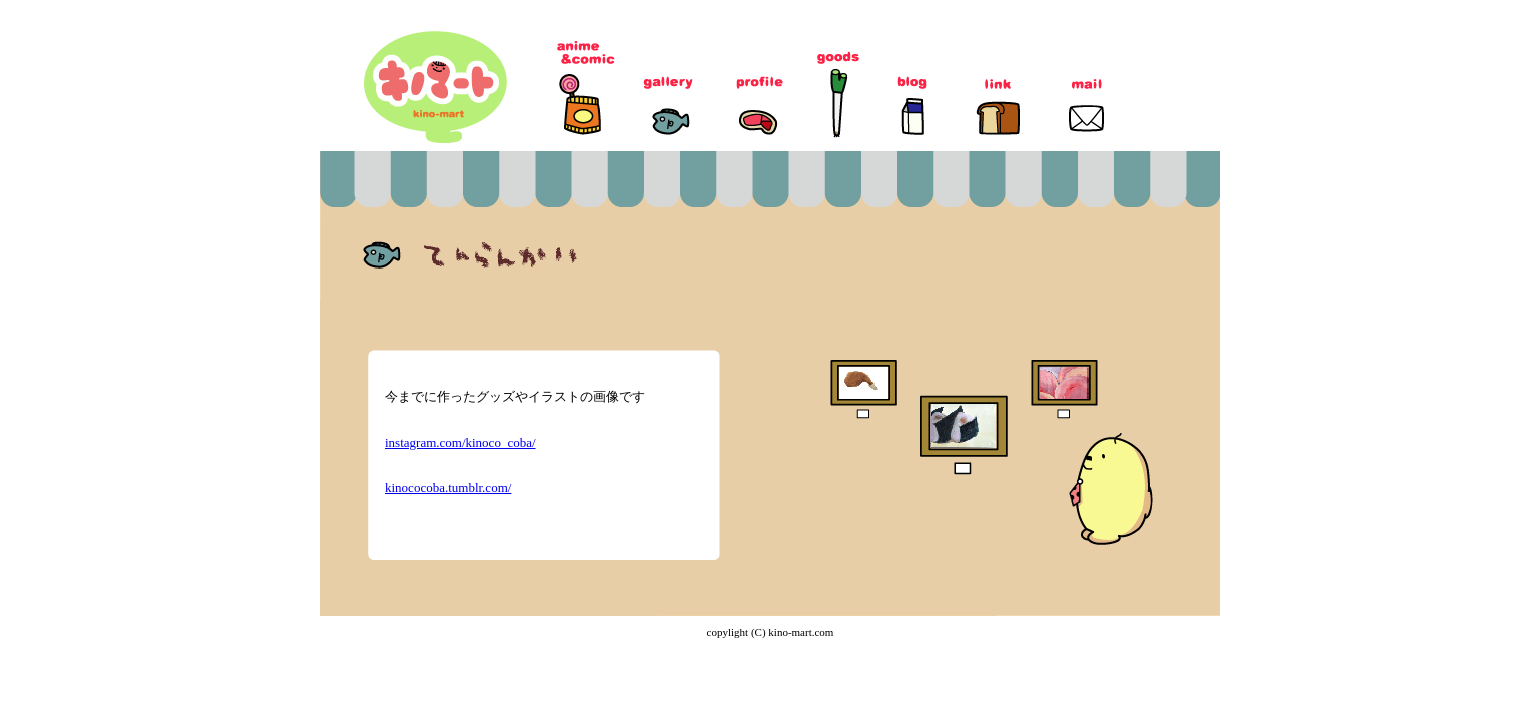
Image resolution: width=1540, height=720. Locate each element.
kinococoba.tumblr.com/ (448, 487)
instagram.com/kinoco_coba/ (460, 442)
